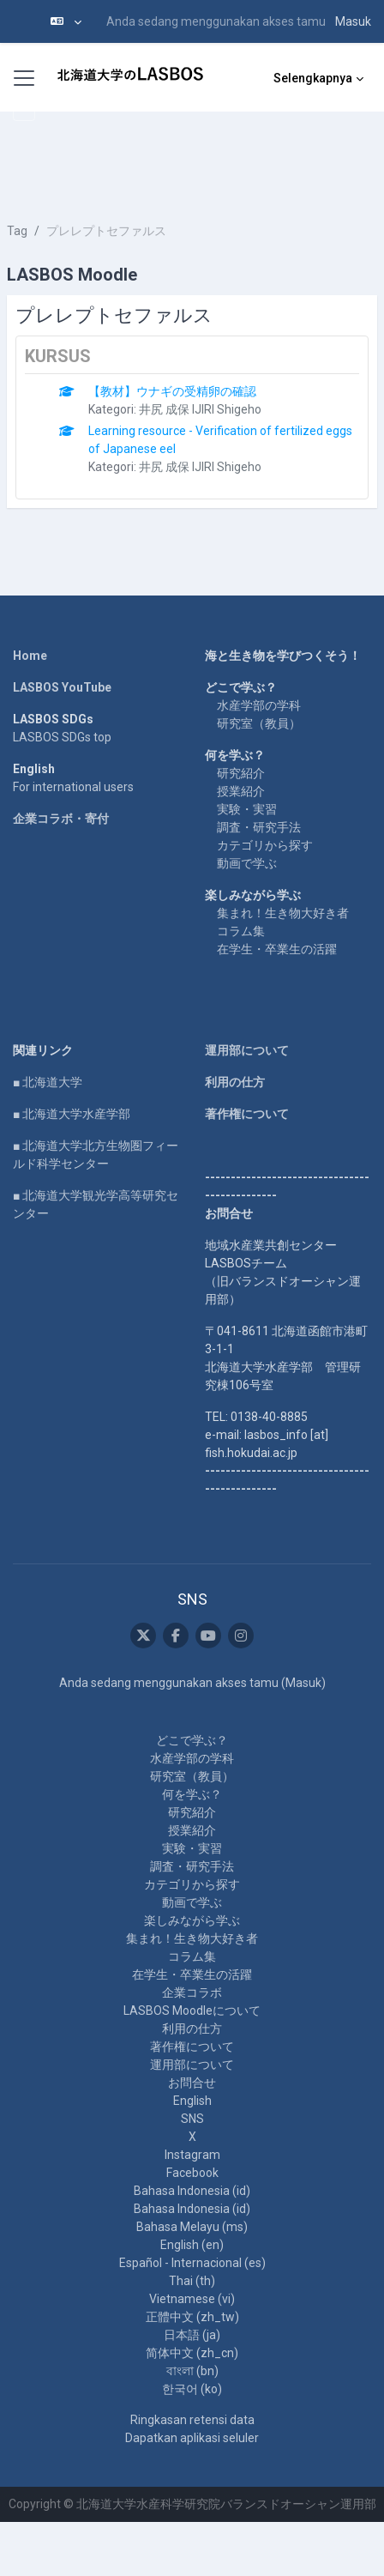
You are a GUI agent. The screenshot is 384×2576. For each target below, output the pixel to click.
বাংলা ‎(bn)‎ (192, 2371)
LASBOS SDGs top (62, 737)
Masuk (353, 21)
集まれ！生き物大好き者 (283, 913)
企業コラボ (192, 1992)
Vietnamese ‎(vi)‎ (192, 2299)
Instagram (192, 2155)
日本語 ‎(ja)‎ (192, 2335)
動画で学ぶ (247, 863)
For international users (73, 787)
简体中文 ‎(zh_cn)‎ (192, 2353)
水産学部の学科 (259, 705)
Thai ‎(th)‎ (192, 2281)
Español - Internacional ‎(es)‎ (192, 2263)
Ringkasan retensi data (192, 2420)
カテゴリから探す (265, 845)
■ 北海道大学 (47, 1082)
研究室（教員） (259, 723)
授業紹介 (241, 791)
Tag (17, 231)
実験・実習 (247, 809)
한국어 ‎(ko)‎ (192, 2389)
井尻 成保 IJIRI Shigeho (200, 409)
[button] (66, 21)
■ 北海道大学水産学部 (71, 1114)
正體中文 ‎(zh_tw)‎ (192, 2317)
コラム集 (241, 931)
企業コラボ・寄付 (61, 818)
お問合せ (192, 2082)
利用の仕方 (235, 1082)
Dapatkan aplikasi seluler (192, 2438)
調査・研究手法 (259, 827)
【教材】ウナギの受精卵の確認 (172, 391)
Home (30, 655)
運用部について (247, 1050)
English (192, 2100)
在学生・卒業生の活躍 (277, 949)
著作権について (247, 1114)
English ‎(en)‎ (192, 2245)
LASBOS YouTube (62, 687)
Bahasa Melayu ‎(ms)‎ (192, 2227)
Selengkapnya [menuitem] (312, 78)
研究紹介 (241, 773)
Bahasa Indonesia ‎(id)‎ (192, 2191)
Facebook (192, 2173)
